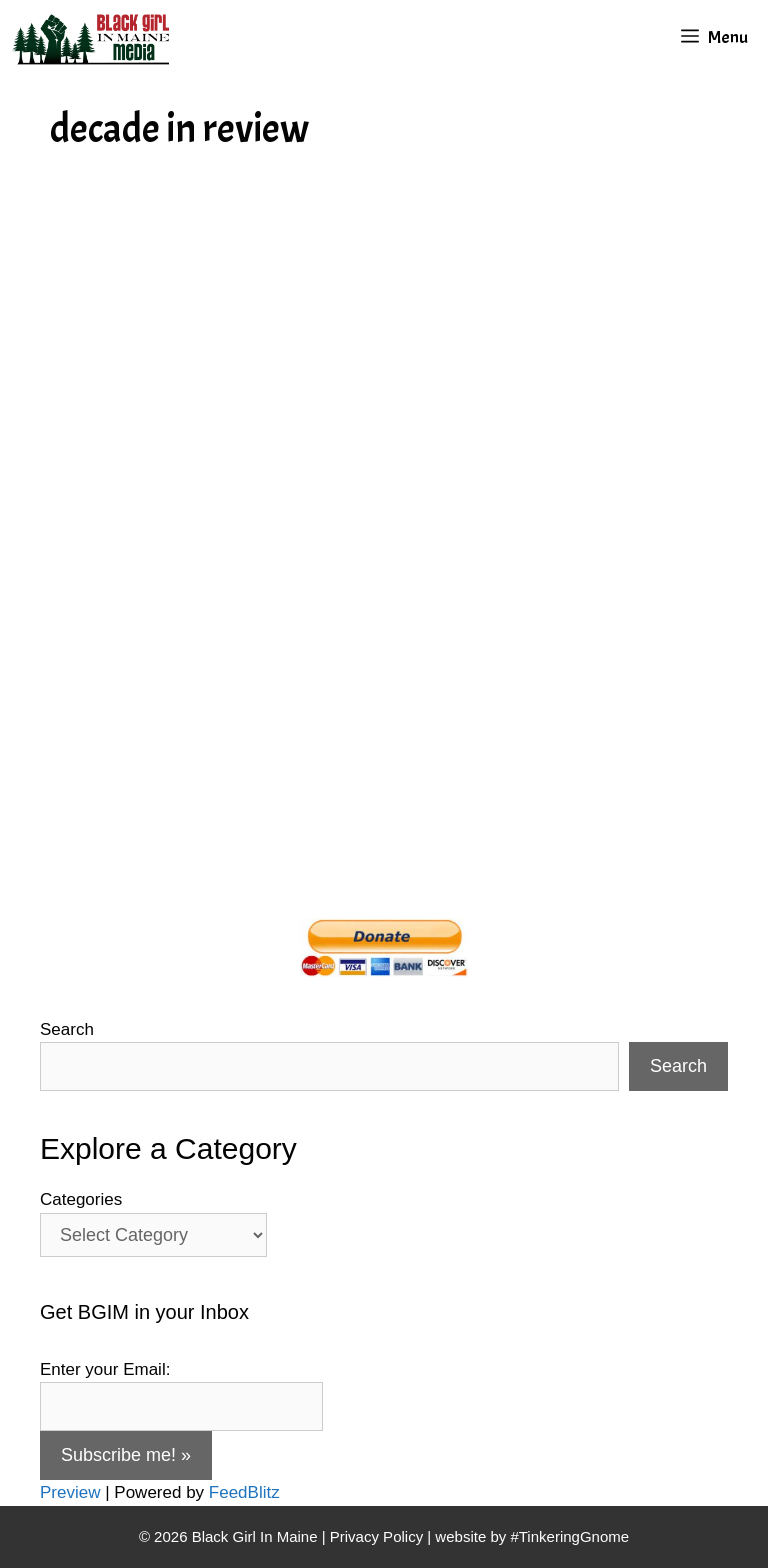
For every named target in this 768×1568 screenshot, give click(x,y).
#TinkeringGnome (569, 1536)
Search (67, 1029)
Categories (81, 1199)
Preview (70, 1492)
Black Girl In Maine (257, 1536)
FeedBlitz (244, 1492)
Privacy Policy (376, 1536)
